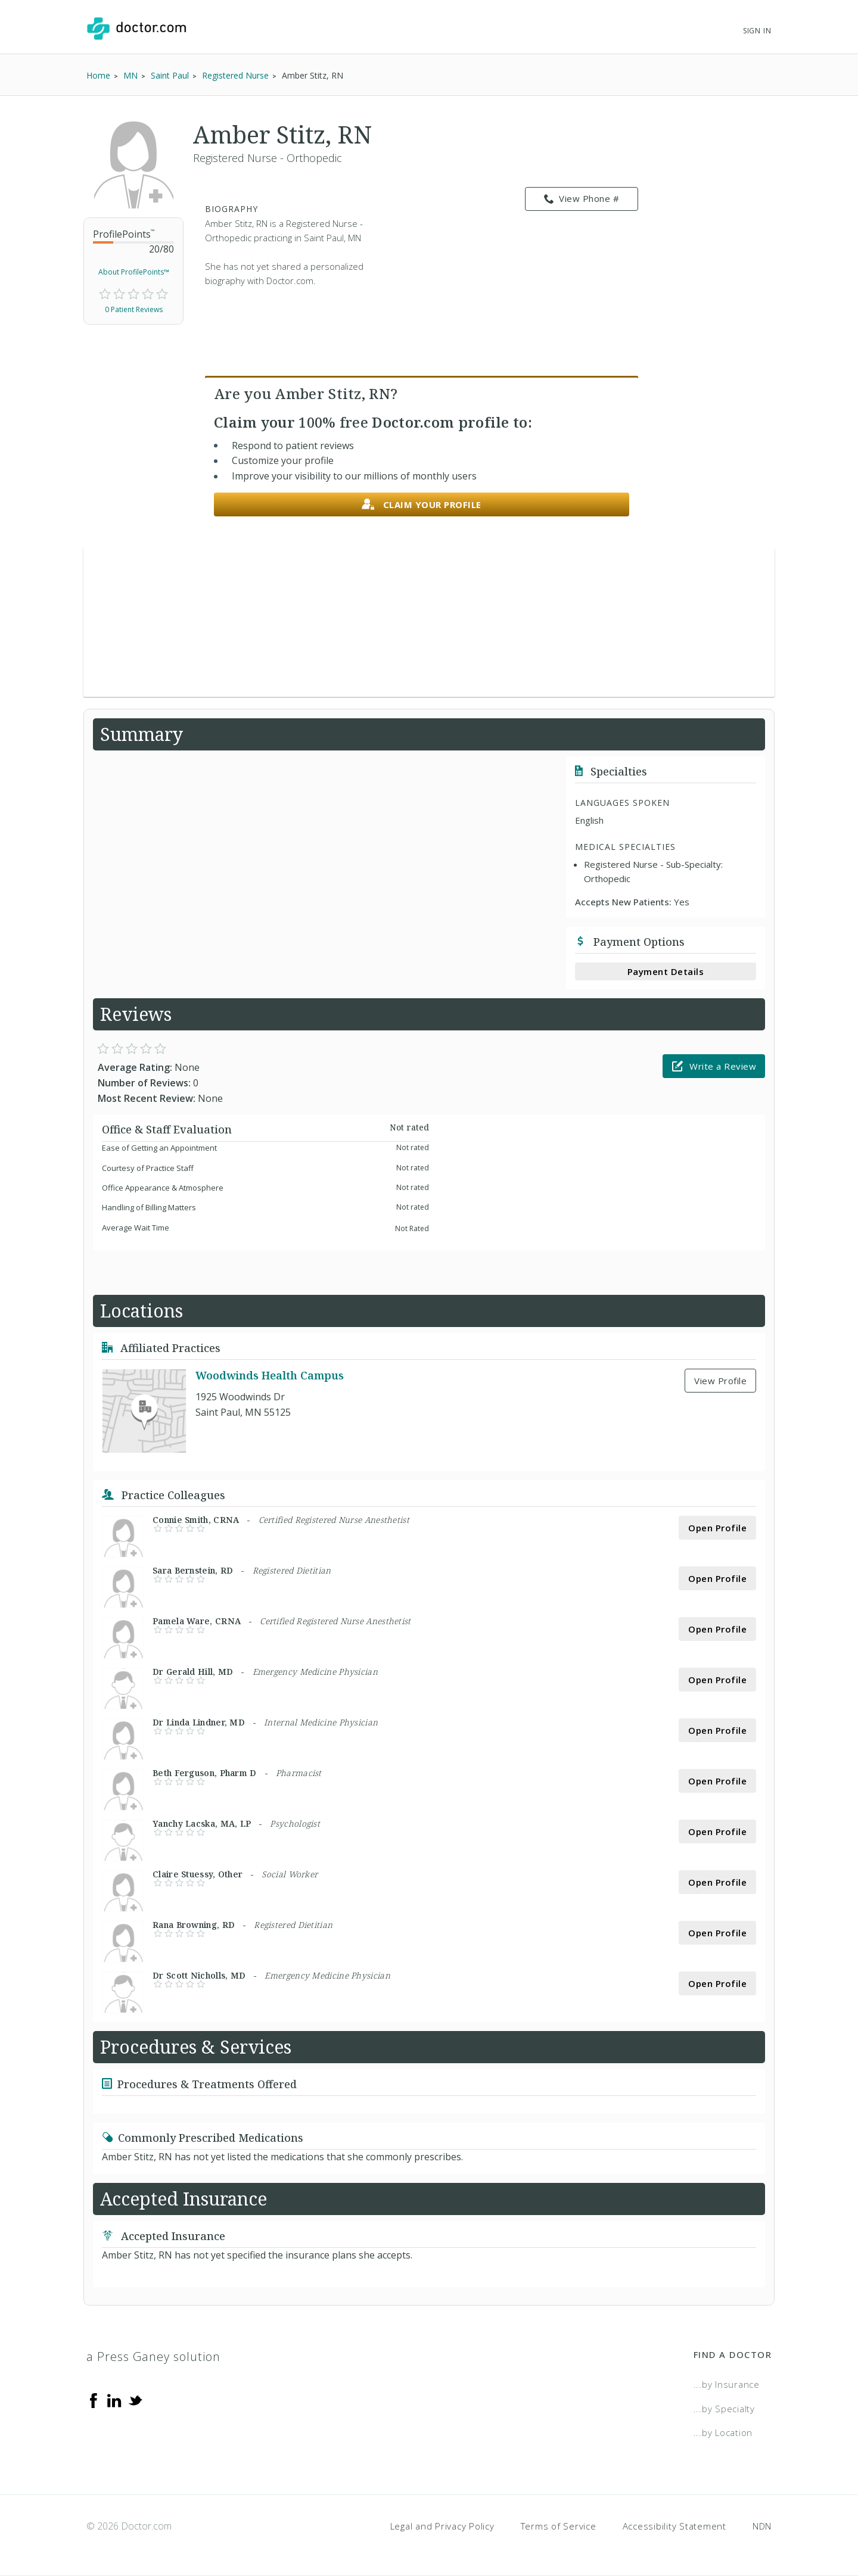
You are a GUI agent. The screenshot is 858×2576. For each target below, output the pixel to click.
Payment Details (665, 971)
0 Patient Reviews (134, 309)
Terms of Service (558, 2526)
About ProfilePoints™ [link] (133, 272)
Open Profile (717, 1528)
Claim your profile (421, 504)
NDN (762, 2526)
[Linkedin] (114, 2399)
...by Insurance (727, 2384)
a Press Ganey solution (153, 2356)
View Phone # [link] (582, 199)
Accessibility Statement (674, 2526)
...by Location (723, 2432)
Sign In (757, 31)
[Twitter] (135, 2399)
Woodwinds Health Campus (269, 1375)
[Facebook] (93, 2399)
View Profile (720, 1381)
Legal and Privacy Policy (442, 2526)
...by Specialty (724, 2409)
